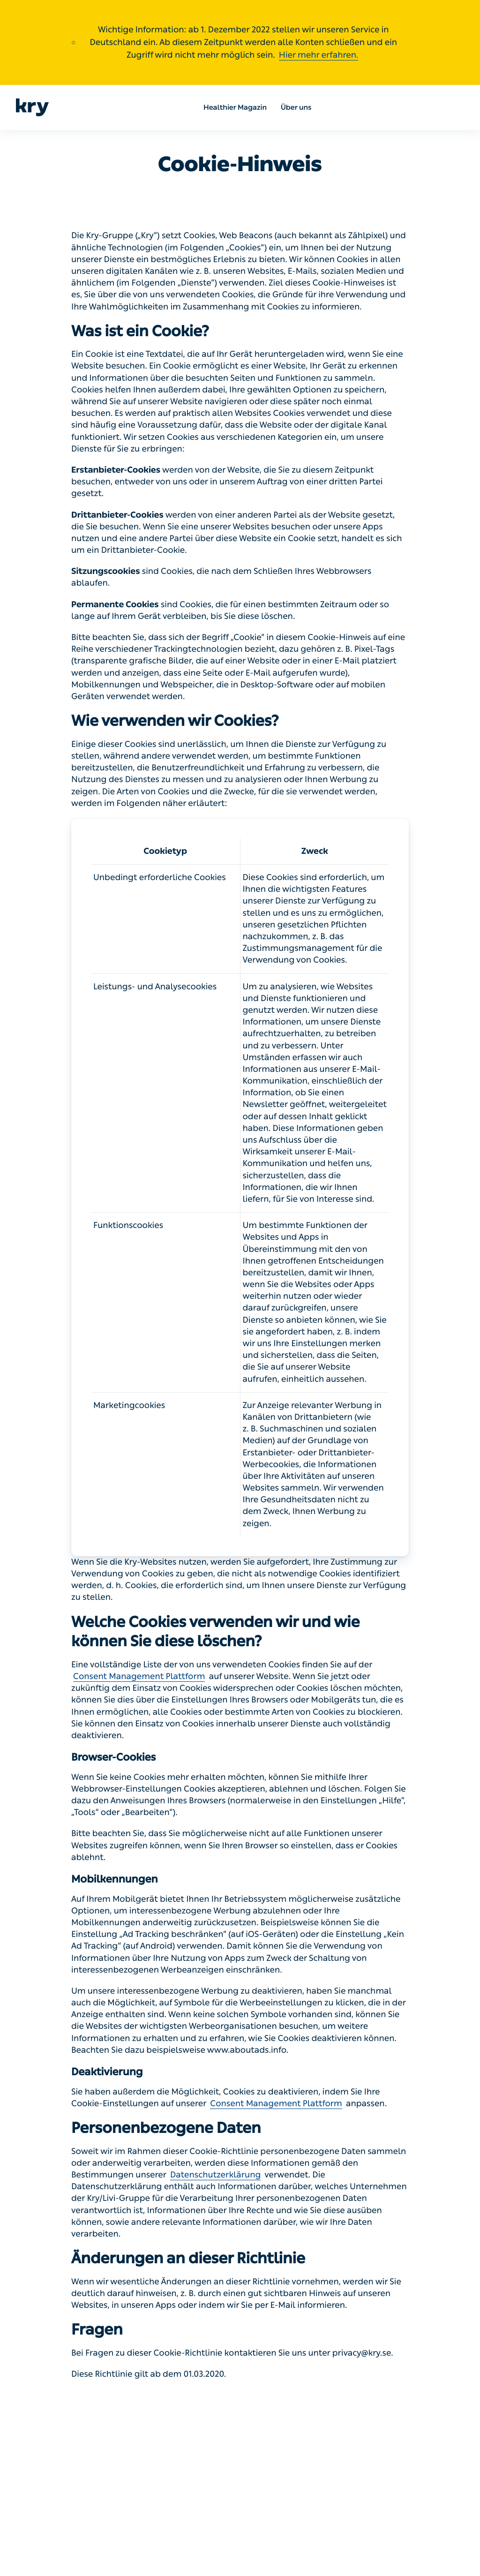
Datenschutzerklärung (215, 2174)
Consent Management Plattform (139, 1676)
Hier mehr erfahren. (319, 55)
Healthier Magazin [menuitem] (235, 107)
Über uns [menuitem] (296, 107)
